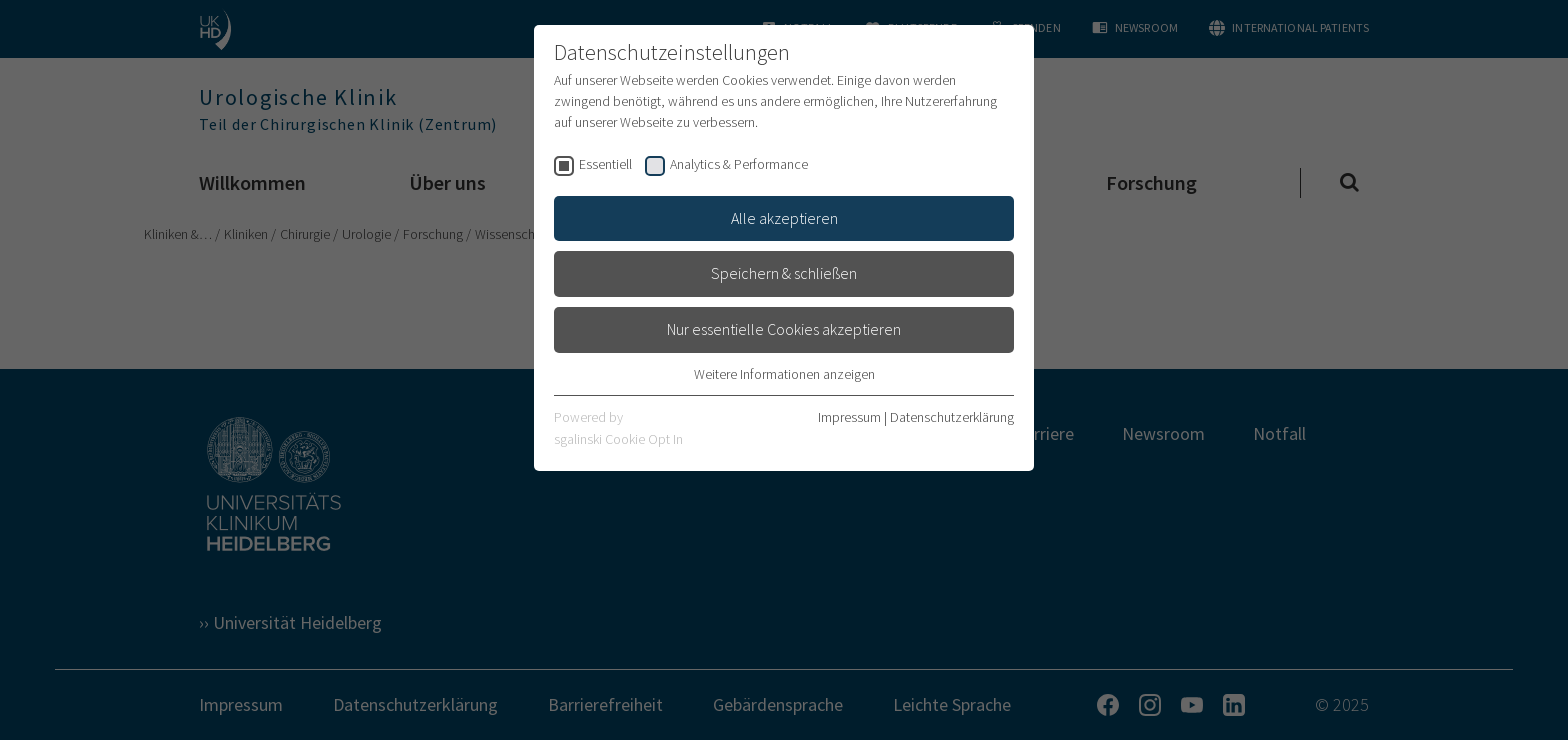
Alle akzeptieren (784, 218)
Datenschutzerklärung (952, 417)
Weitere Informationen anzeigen (784, 374)
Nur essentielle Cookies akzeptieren (784, 329)
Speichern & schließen (784, 273)
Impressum (849, 417)
